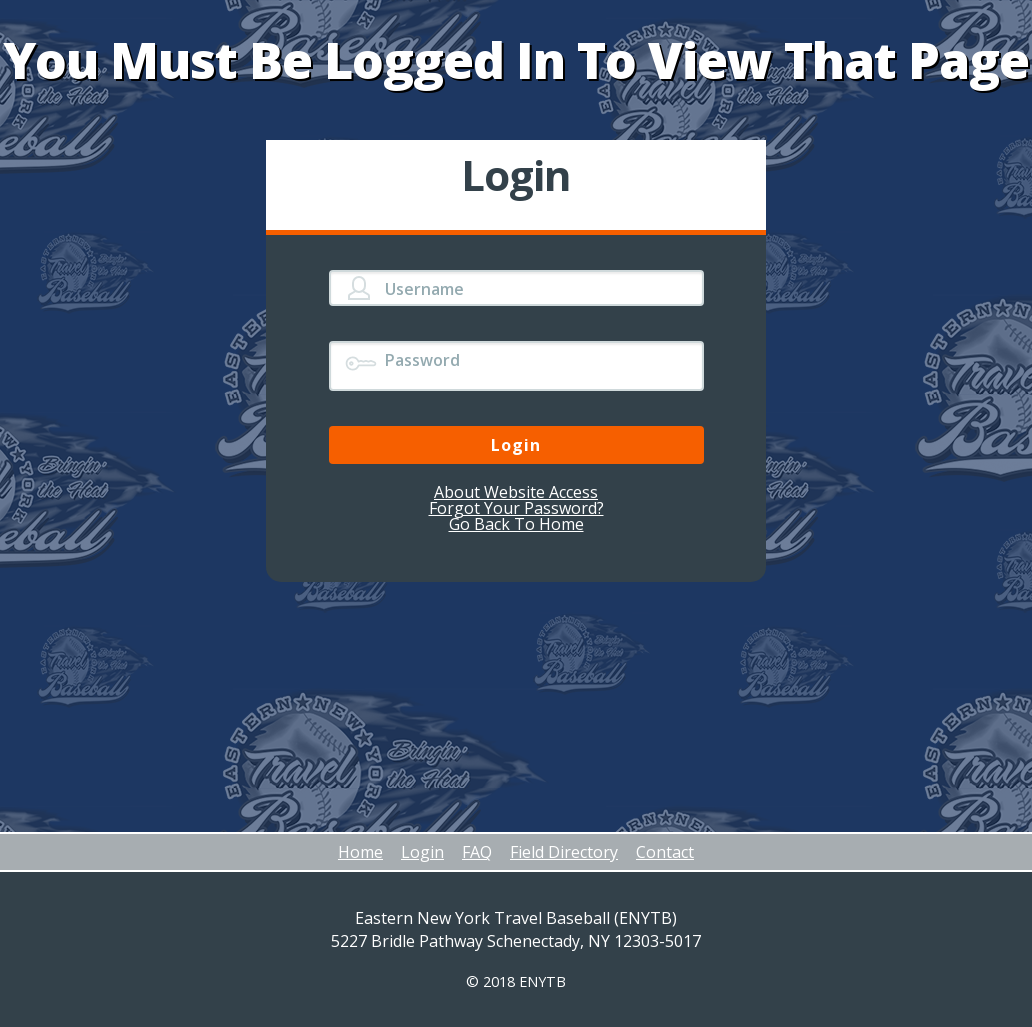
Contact (665, 852)
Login (422, 852)
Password (422, 360)
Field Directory (564, 852)
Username (424, 289)
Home (360, 852)
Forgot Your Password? (516, 508)
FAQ (477, 852)
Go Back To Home (516, 524)
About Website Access (516, 492)
